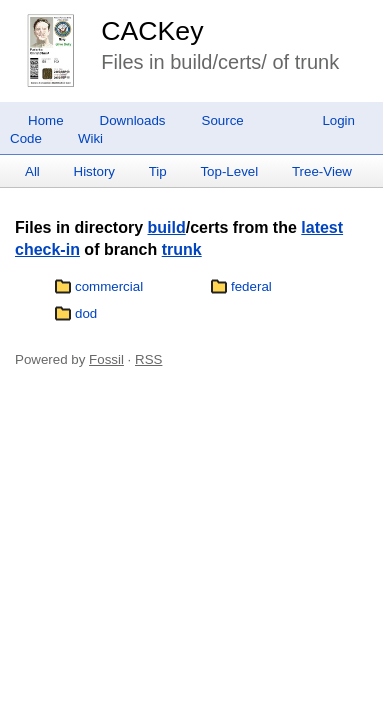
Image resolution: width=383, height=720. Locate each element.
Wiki (90, 138)
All (32, 171)
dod (86, 313)
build (166, 227)
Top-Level (229, 171)
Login (338, 120)
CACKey (152, 31)
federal (251, 286)
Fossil (106, 359)
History (94, 171)
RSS (148, 359)
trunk (182, 249)
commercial (109, 286)
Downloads (133, 120)
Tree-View (322, 171)
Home (46, 120)
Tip (158, 171)
